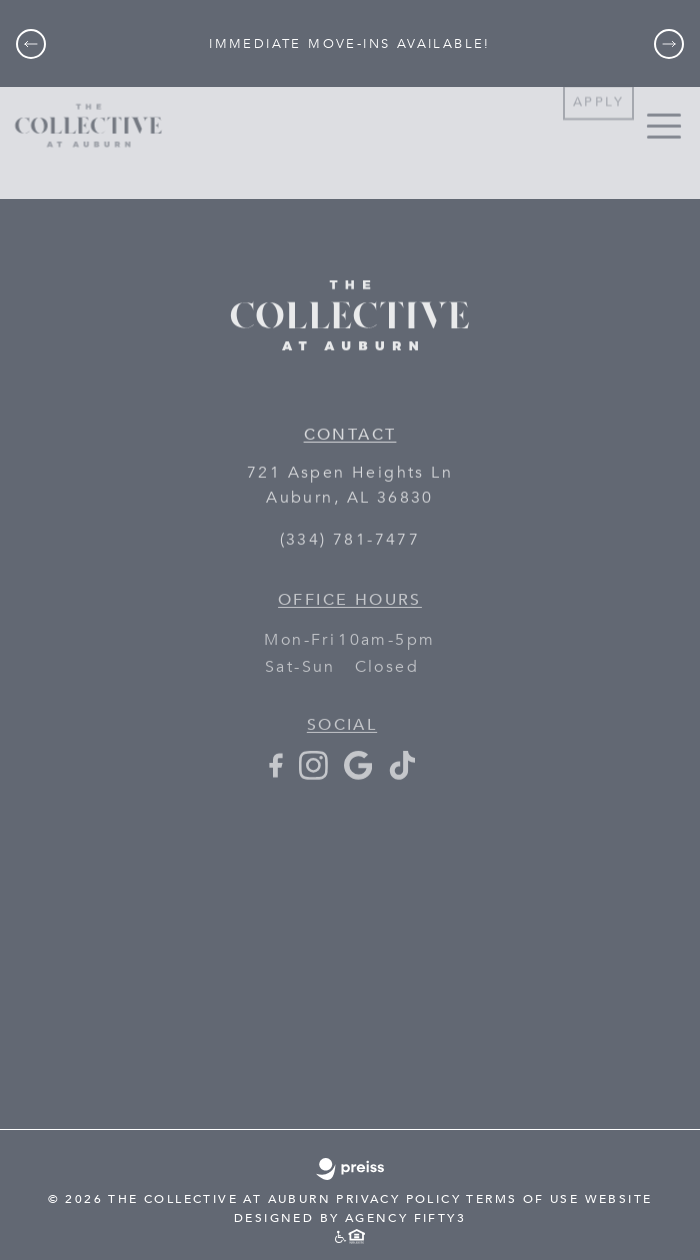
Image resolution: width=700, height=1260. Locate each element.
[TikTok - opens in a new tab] (402, 777)
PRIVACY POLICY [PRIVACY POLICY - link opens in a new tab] (398, 1199)
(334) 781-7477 (350, 541)
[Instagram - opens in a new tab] (313, 777)
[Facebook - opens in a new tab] (275, 777)
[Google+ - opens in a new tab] (358, 777)
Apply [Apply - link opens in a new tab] (598, 90)
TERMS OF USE (522, 1199)
